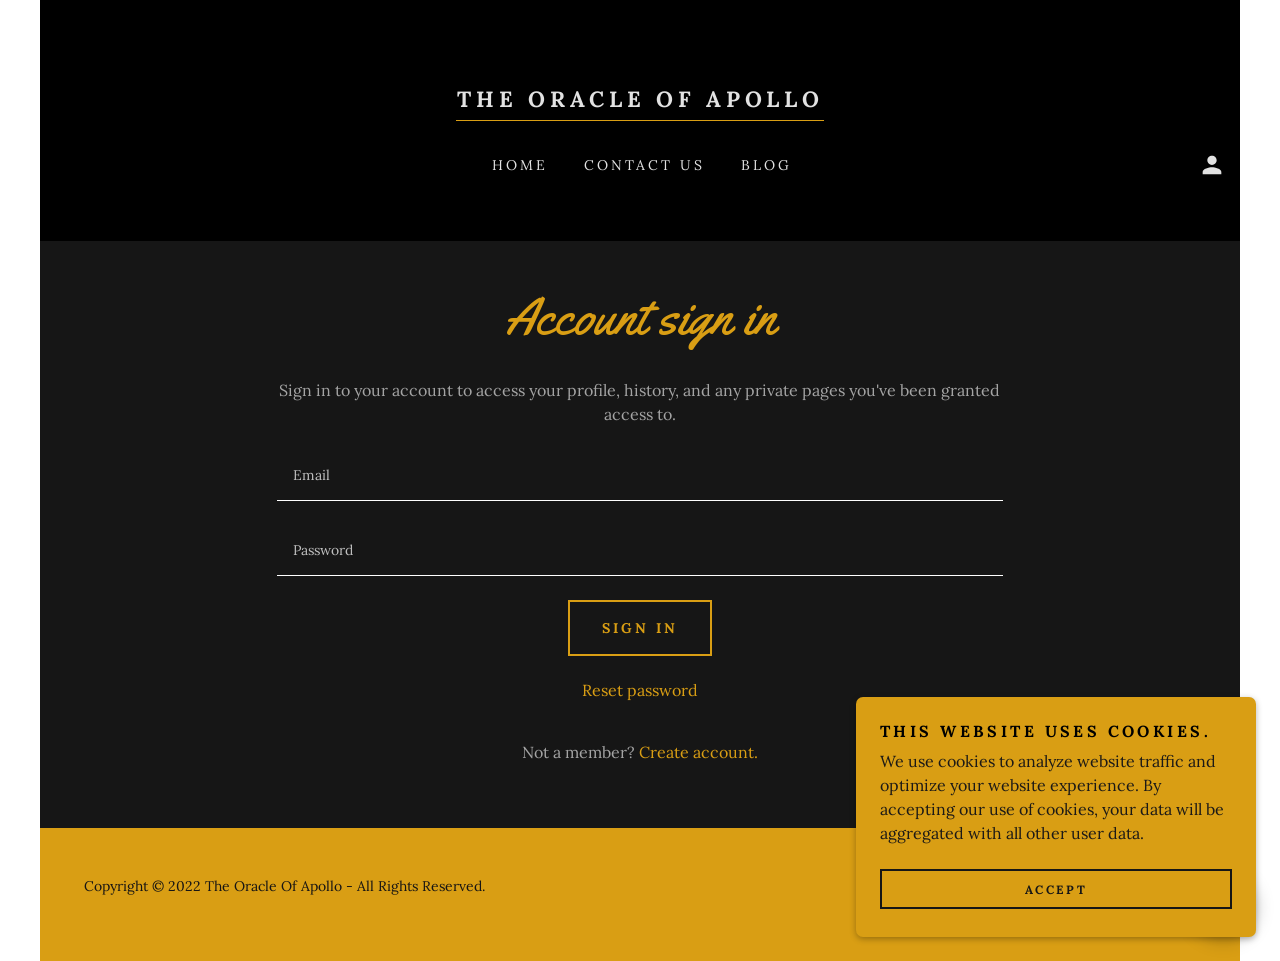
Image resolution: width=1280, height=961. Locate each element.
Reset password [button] (640, 690)
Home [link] (520, 165)
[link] (640, 101)
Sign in (640, 628)
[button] (1212, 165)
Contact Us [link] (645, 165)
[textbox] (639, 475)
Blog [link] (766, 165)
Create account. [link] (698, 752)
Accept (1056, 930)
